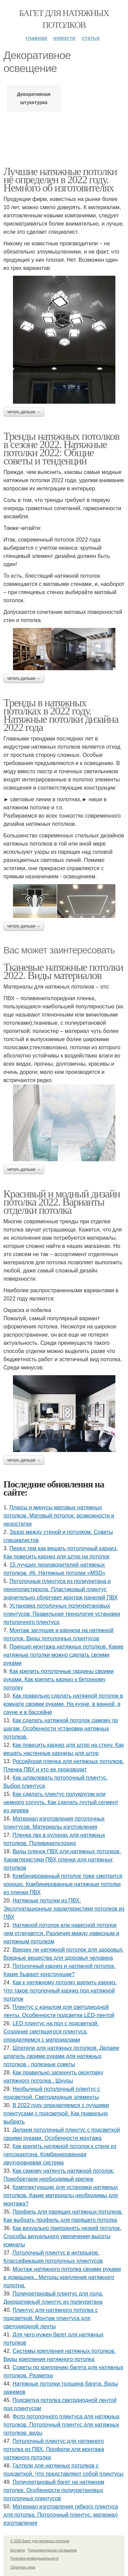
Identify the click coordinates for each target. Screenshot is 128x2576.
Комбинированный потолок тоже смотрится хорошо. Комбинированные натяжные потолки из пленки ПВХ (62, 1884)
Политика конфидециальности (34, 2558)
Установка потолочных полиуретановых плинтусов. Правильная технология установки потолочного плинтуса (61, 1614)
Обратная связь (22, 2567)
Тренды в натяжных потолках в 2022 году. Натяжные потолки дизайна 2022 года (60, 714)
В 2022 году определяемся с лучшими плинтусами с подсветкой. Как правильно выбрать (56, 2113)
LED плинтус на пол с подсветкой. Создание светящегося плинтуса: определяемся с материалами (51, 2031)
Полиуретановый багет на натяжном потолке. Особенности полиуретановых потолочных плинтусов (53, 2490)
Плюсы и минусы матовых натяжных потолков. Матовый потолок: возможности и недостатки (58, 1516)
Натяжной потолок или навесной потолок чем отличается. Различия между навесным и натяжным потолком (61, 1933)
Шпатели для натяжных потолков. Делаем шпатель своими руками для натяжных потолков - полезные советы (61, 2056)
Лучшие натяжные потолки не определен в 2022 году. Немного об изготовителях (60, 179)
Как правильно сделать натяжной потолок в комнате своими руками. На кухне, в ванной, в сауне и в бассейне (63, 1704)
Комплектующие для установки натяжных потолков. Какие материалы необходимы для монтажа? (60, 2195)
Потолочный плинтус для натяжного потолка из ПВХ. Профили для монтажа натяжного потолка (53, 2449)
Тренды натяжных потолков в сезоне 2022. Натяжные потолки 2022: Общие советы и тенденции (61, 448)
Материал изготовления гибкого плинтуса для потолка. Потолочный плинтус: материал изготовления (60, 2515)
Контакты (17, 2550)
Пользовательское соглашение (52, 2550)
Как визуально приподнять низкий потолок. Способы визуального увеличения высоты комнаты (62, 2236)
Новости (64, 38)
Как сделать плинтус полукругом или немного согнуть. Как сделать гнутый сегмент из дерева (60, 1802)
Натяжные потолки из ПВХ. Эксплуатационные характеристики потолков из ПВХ (63, 1909)
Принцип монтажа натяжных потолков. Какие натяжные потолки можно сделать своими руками (63, 1655)
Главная (36, 38)
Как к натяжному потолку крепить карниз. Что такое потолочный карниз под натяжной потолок (60, 1991)
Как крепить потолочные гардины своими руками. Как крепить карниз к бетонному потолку (58, 1679)
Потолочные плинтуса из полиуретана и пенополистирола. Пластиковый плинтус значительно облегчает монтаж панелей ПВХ (60, 1589)
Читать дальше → (24, 411)
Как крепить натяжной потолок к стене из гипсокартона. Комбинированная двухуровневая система (59, 2154)
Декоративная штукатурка (34, 98)
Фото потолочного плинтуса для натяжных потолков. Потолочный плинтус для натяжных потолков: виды (61, 2425)
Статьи (91, 38)
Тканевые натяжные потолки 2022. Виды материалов (63, 971)
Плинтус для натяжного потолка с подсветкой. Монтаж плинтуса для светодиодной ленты (50, 2318)
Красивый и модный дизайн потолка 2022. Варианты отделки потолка (61, 1202)
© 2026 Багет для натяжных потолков (39, 2541)
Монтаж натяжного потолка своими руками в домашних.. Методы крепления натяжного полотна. (62, 2277)
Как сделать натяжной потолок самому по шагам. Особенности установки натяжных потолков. (60, 1728)
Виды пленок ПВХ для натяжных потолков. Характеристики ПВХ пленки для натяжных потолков (62, 1859)
